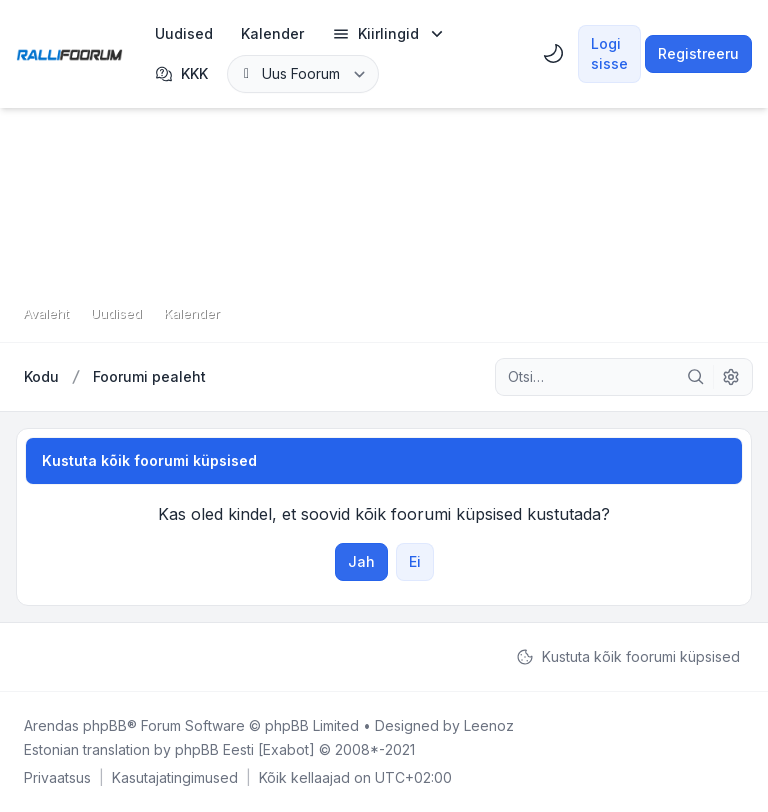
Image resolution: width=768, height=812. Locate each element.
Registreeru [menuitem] (698, 53)
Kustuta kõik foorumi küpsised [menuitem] (628, 657)
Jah (361, 561)
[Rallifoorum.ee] (69, 54)
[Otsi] (696, 377)
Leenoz (489, 725)
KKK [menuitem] (181, 74)
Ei (415, 561)
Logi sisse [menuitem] (609, 53)
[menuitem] (184, 34)
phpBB (105, 725)
